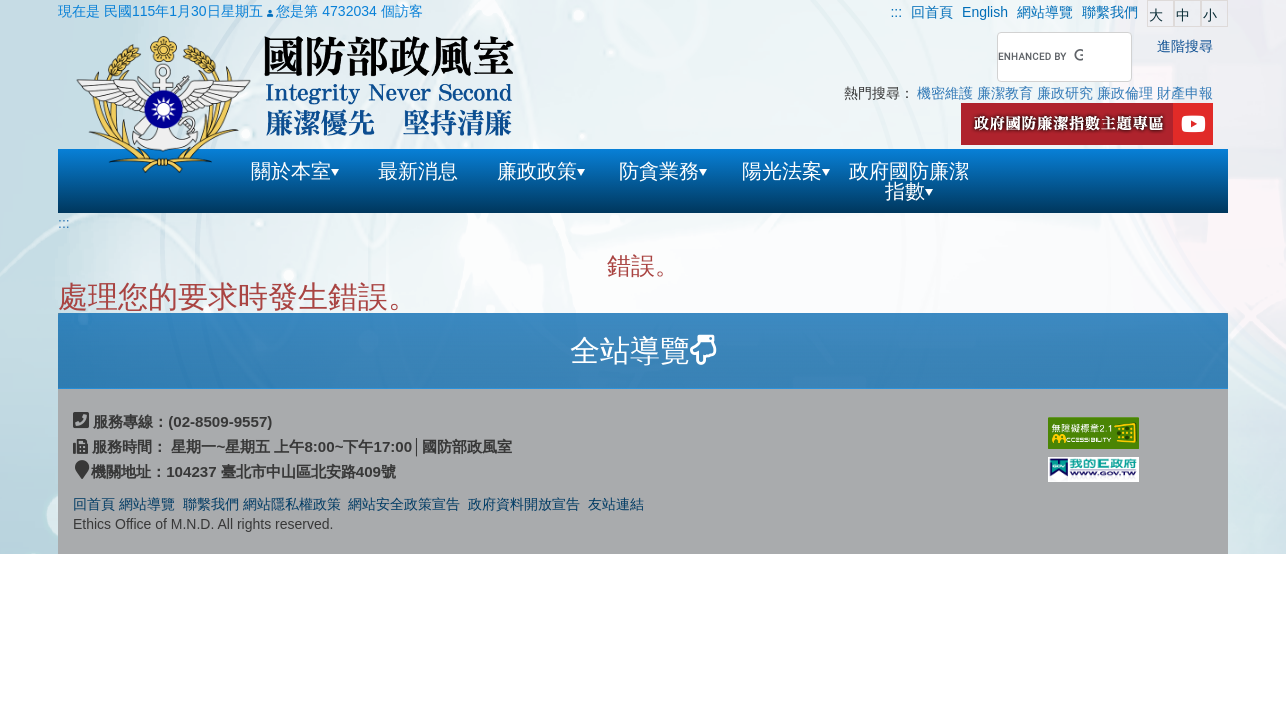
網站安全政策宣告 (404, 504)
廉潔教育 (1005, 93)
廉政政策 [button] (541, 171)
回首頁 (94, 504)
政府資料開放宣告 (524, 504)
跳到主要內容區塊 (56, 10)
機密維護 (945, 93)
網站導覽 (149, 504)
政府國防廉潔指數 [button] (909, 181)
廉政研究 (1065, 93)
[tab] (643, 351)
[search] (1040, 57)
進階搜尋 (1185, 46)
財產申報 (1185, 93)
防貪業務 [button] (663, 171)
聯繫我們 (211, 504)
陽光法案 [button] (786, 171)
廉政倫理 (1125, 93)
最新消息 (418, 171)
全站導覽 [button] (643, 350)
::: (896, 12)
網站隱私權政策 (292, 504)
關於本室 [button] (295, 171)
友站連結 (616, 504)
